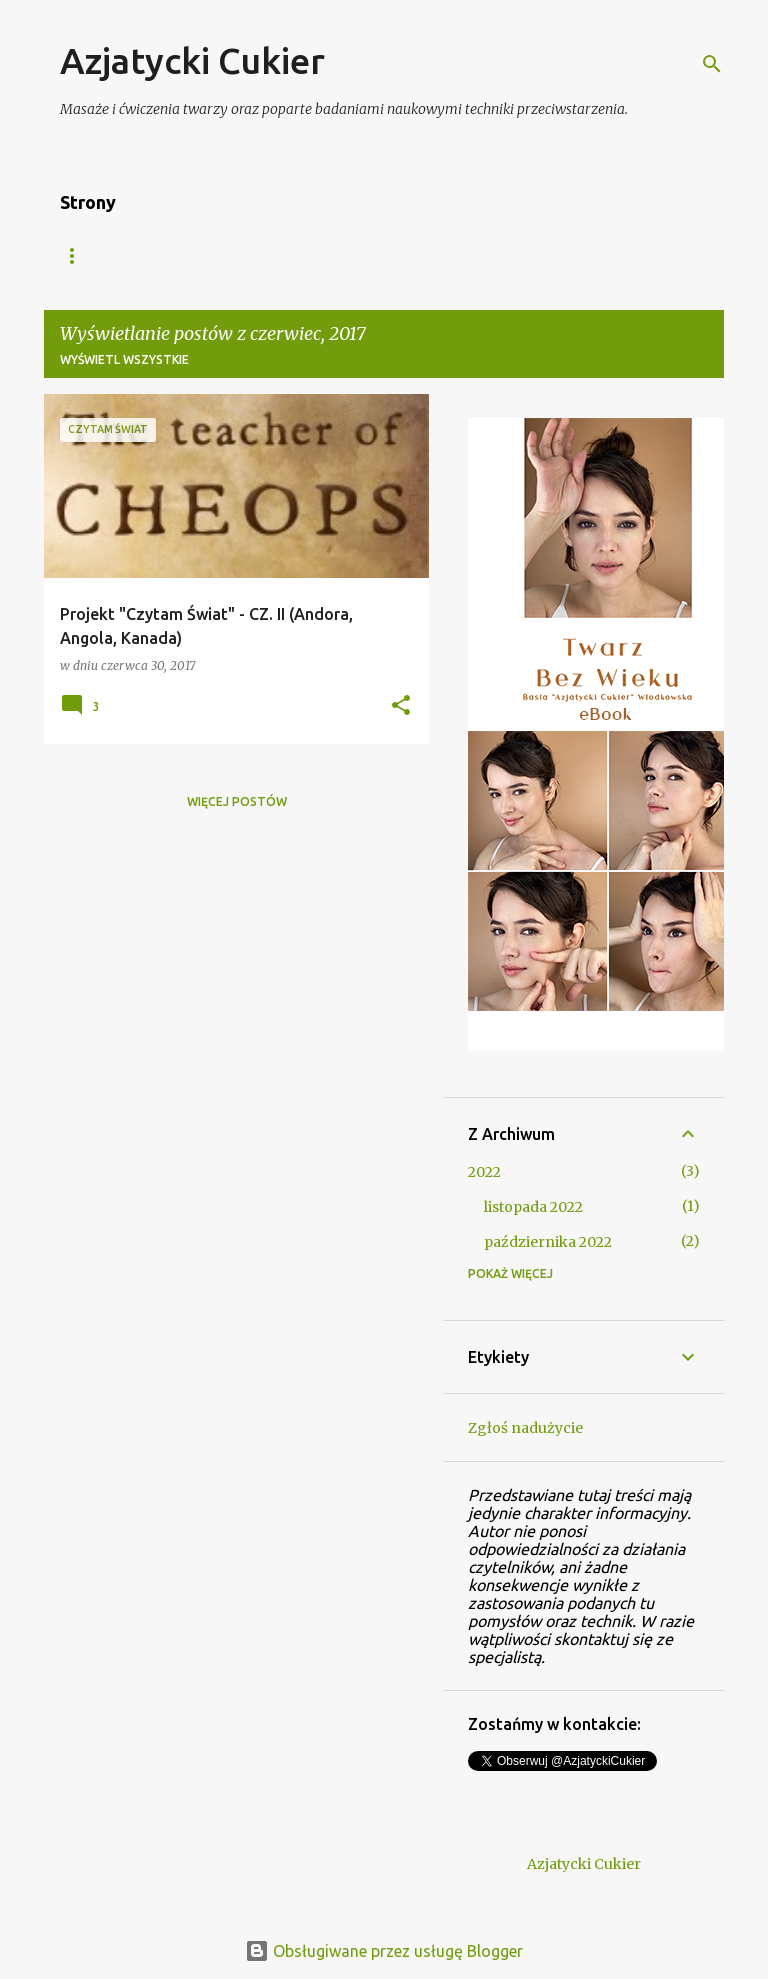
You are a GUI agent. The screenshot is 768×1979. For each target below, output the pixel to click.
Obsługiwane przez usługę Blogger (384, 1951)
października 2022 (548, 1242)
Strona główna (115, 255)
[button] (401, 706)
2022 (484, 1172)
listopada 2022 (533, 1207)
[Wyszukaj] (712, 64)
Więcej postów (237, 801)
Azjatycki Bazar (271, 255)
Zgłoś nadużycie (525, 1428)
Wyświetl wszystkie (124, 359)
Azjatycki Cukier (192, 60)
